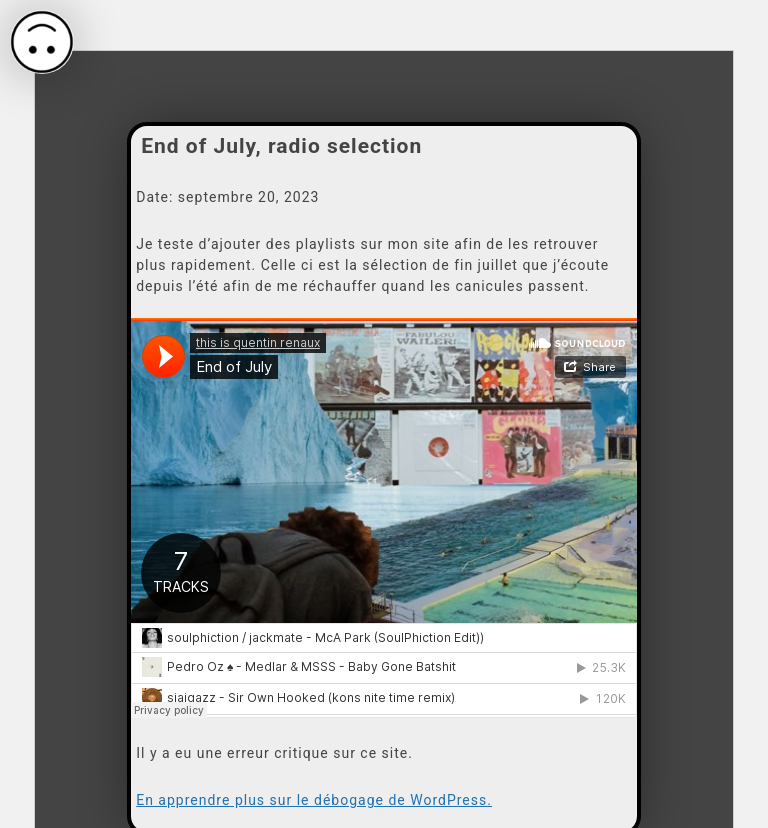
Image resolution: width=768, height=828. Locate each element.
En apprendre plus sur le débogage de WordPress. (314, 800)
